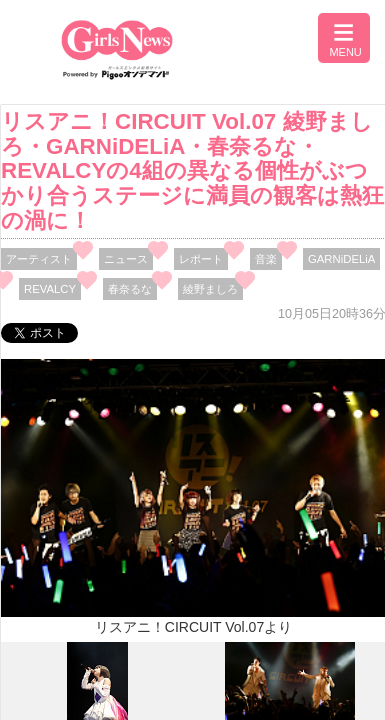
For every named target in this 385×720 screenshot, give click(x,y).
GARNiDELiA (341, 259)
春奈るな (130, 289)
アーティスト (39, 259)
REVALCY (50, 289)
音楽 (266, 259)
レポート (201, 259)
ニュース (126, 259)
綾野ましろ (210, 289)
